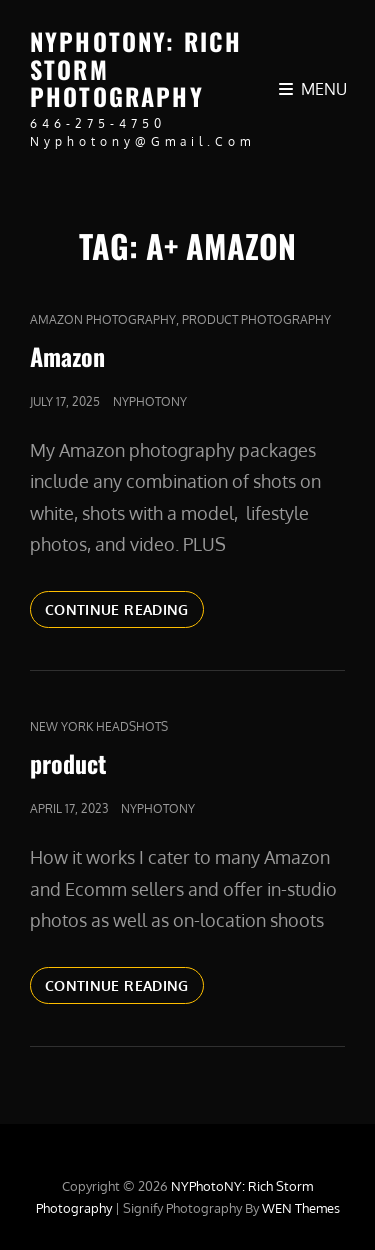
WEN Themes (301, 1208)
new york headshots (99, 726)
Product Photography (256, 319)
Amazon (67, 356)
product (68, 763)
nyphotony (150, 401)
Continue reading (124, 608)
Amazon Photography (103, 319)
